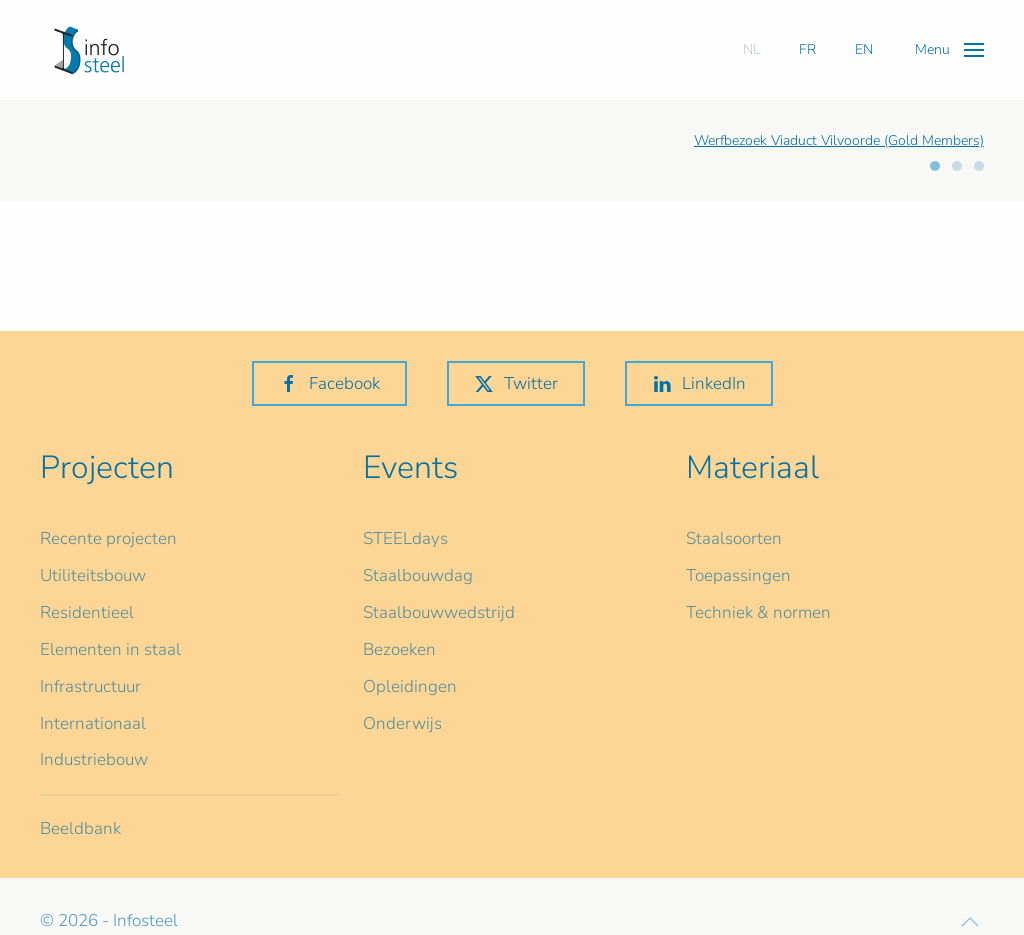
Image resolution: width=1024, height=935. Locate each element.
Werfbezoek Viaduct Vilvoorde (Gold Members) (839, 140)
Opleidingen (410, 686)
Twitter (516, 383)
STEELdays (405, 538)
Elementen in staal (110, 649)
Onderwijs (402, 723)
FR (807, 49)
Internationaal (93, 723)
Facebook (329, 383)
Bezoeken (399, 649)
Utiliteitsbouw (93, 575)
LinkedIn (699, 383)
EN (864, 49)
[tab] (935, 166)
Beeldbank (80, 828)
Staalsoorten (734, 538)
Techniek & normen (758, 612)
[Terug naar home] (89, 50)
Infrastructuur (90, 686)
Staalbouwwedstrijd (439, 612)
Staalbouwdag (418, 575)
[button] (949, 49)
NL (751, 49)
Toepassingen (738, 575)
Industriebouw (94, 759)
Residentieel (87, 612)
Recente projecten (108, 538)
